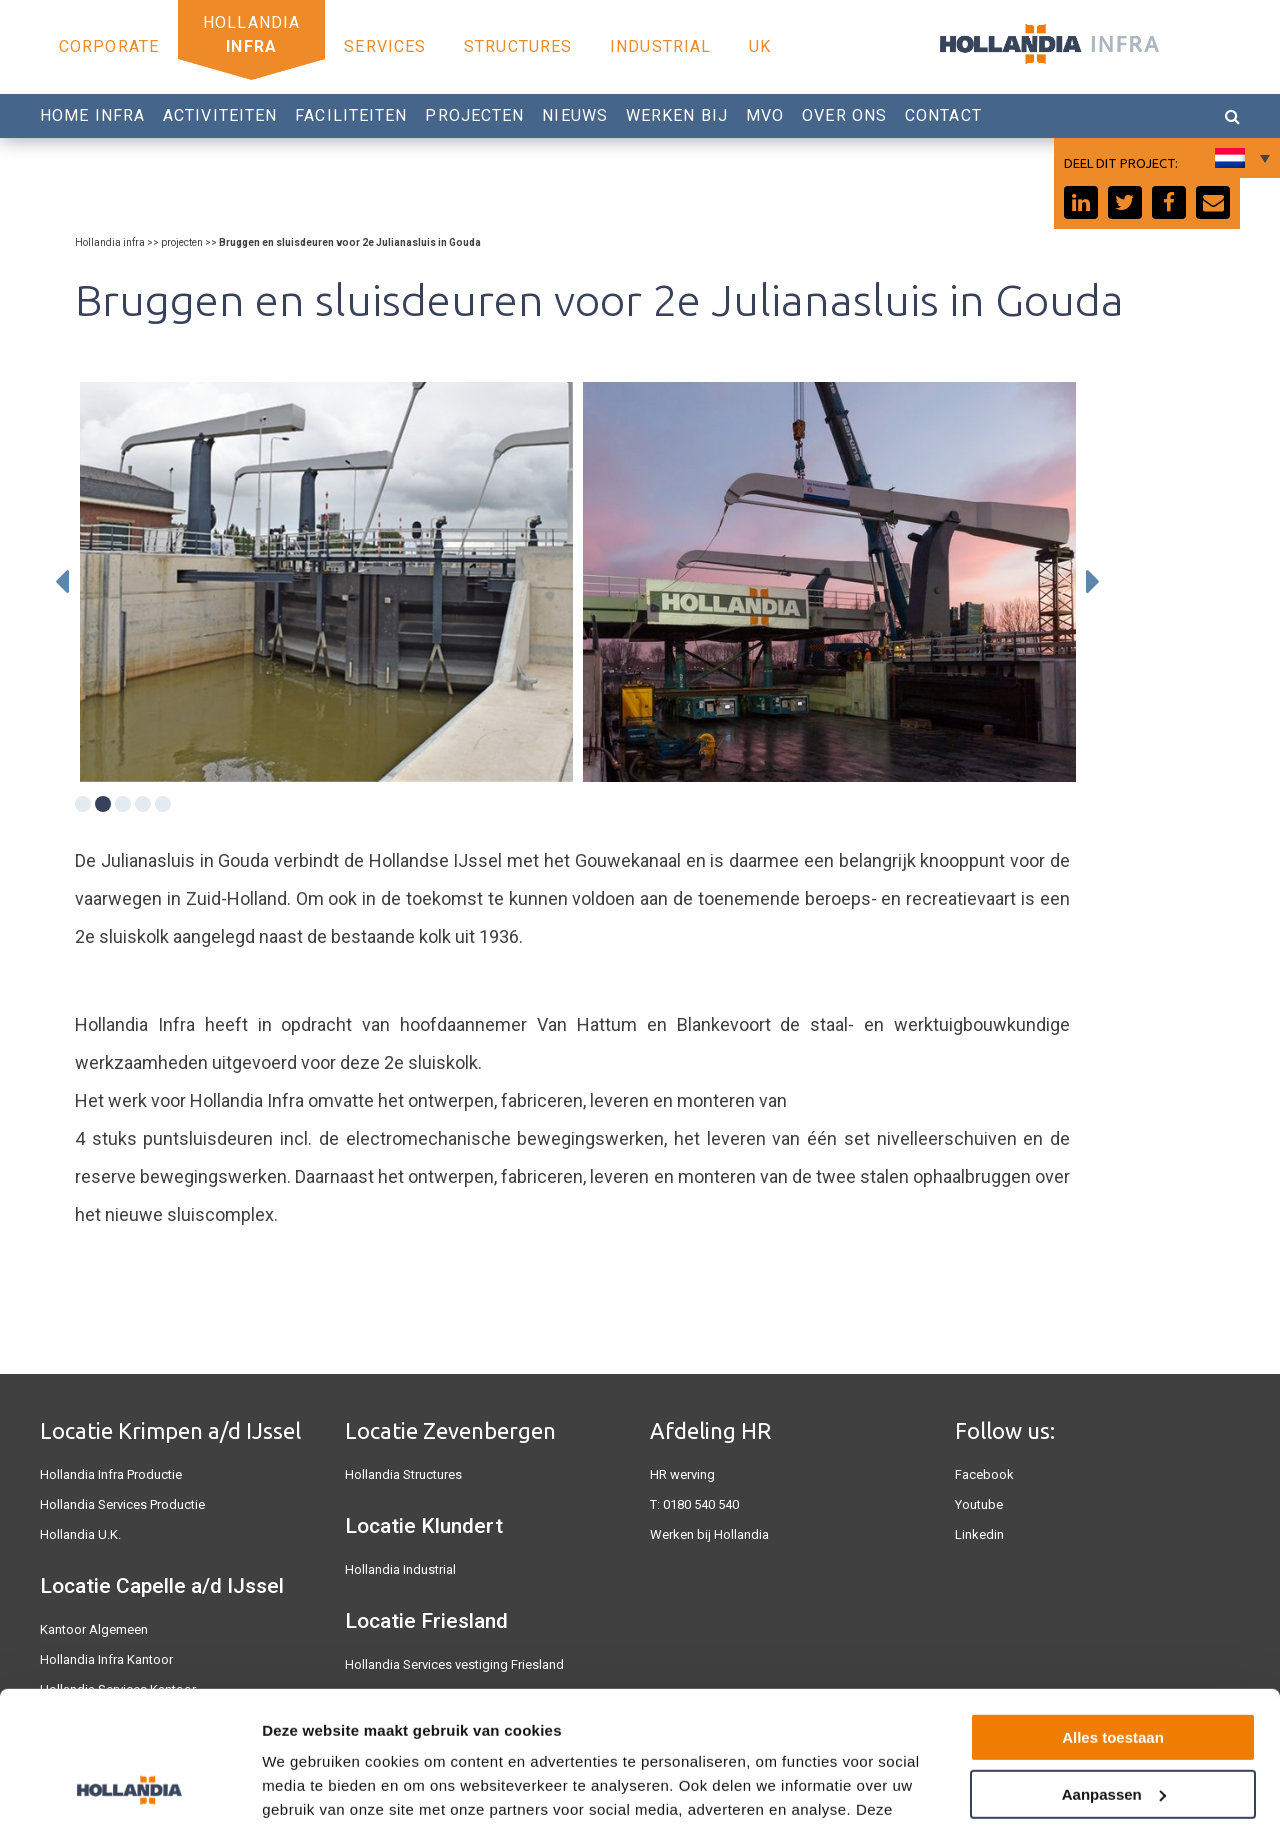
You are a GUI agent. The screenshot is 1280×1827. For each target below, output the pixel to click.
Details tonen (309, 1787)
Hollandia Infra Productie (111, 1474)
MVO (765, 115)
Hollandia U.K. (80, 1534)
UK (760, 46)
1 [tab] (83, 804)
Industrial (660, 46)
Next (1093, 582)
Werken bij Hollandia (709, 1534)
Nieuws (575, 115)
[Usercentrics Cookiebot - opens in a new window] (129, 1788)
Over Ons (844, 115)
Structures (518, 46)
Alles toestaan (1113, 1612)
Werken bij (677, 115)
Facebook (984, 1474)
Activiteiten (220, 115)
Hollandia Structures (403, 1474)
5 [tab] (163, 804)
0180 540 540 (701, 1504)
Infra (251, 46)
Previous (62, 582)
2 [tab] (103, 804)
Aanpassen (1114, 1668)
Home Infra (92, 115)
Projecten (474, 115)
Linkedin (979, 1534)
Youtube (979, 1504)
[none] (1240, 158)
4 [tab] (143, 804)
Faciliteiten (351, 115)
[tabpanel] (326, 582)
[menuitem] (1240, 158)
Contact (943, 115)
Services (385, 46)
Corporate (109, 46)
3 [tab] (123, 804)
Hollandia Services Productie (122, 1504)
